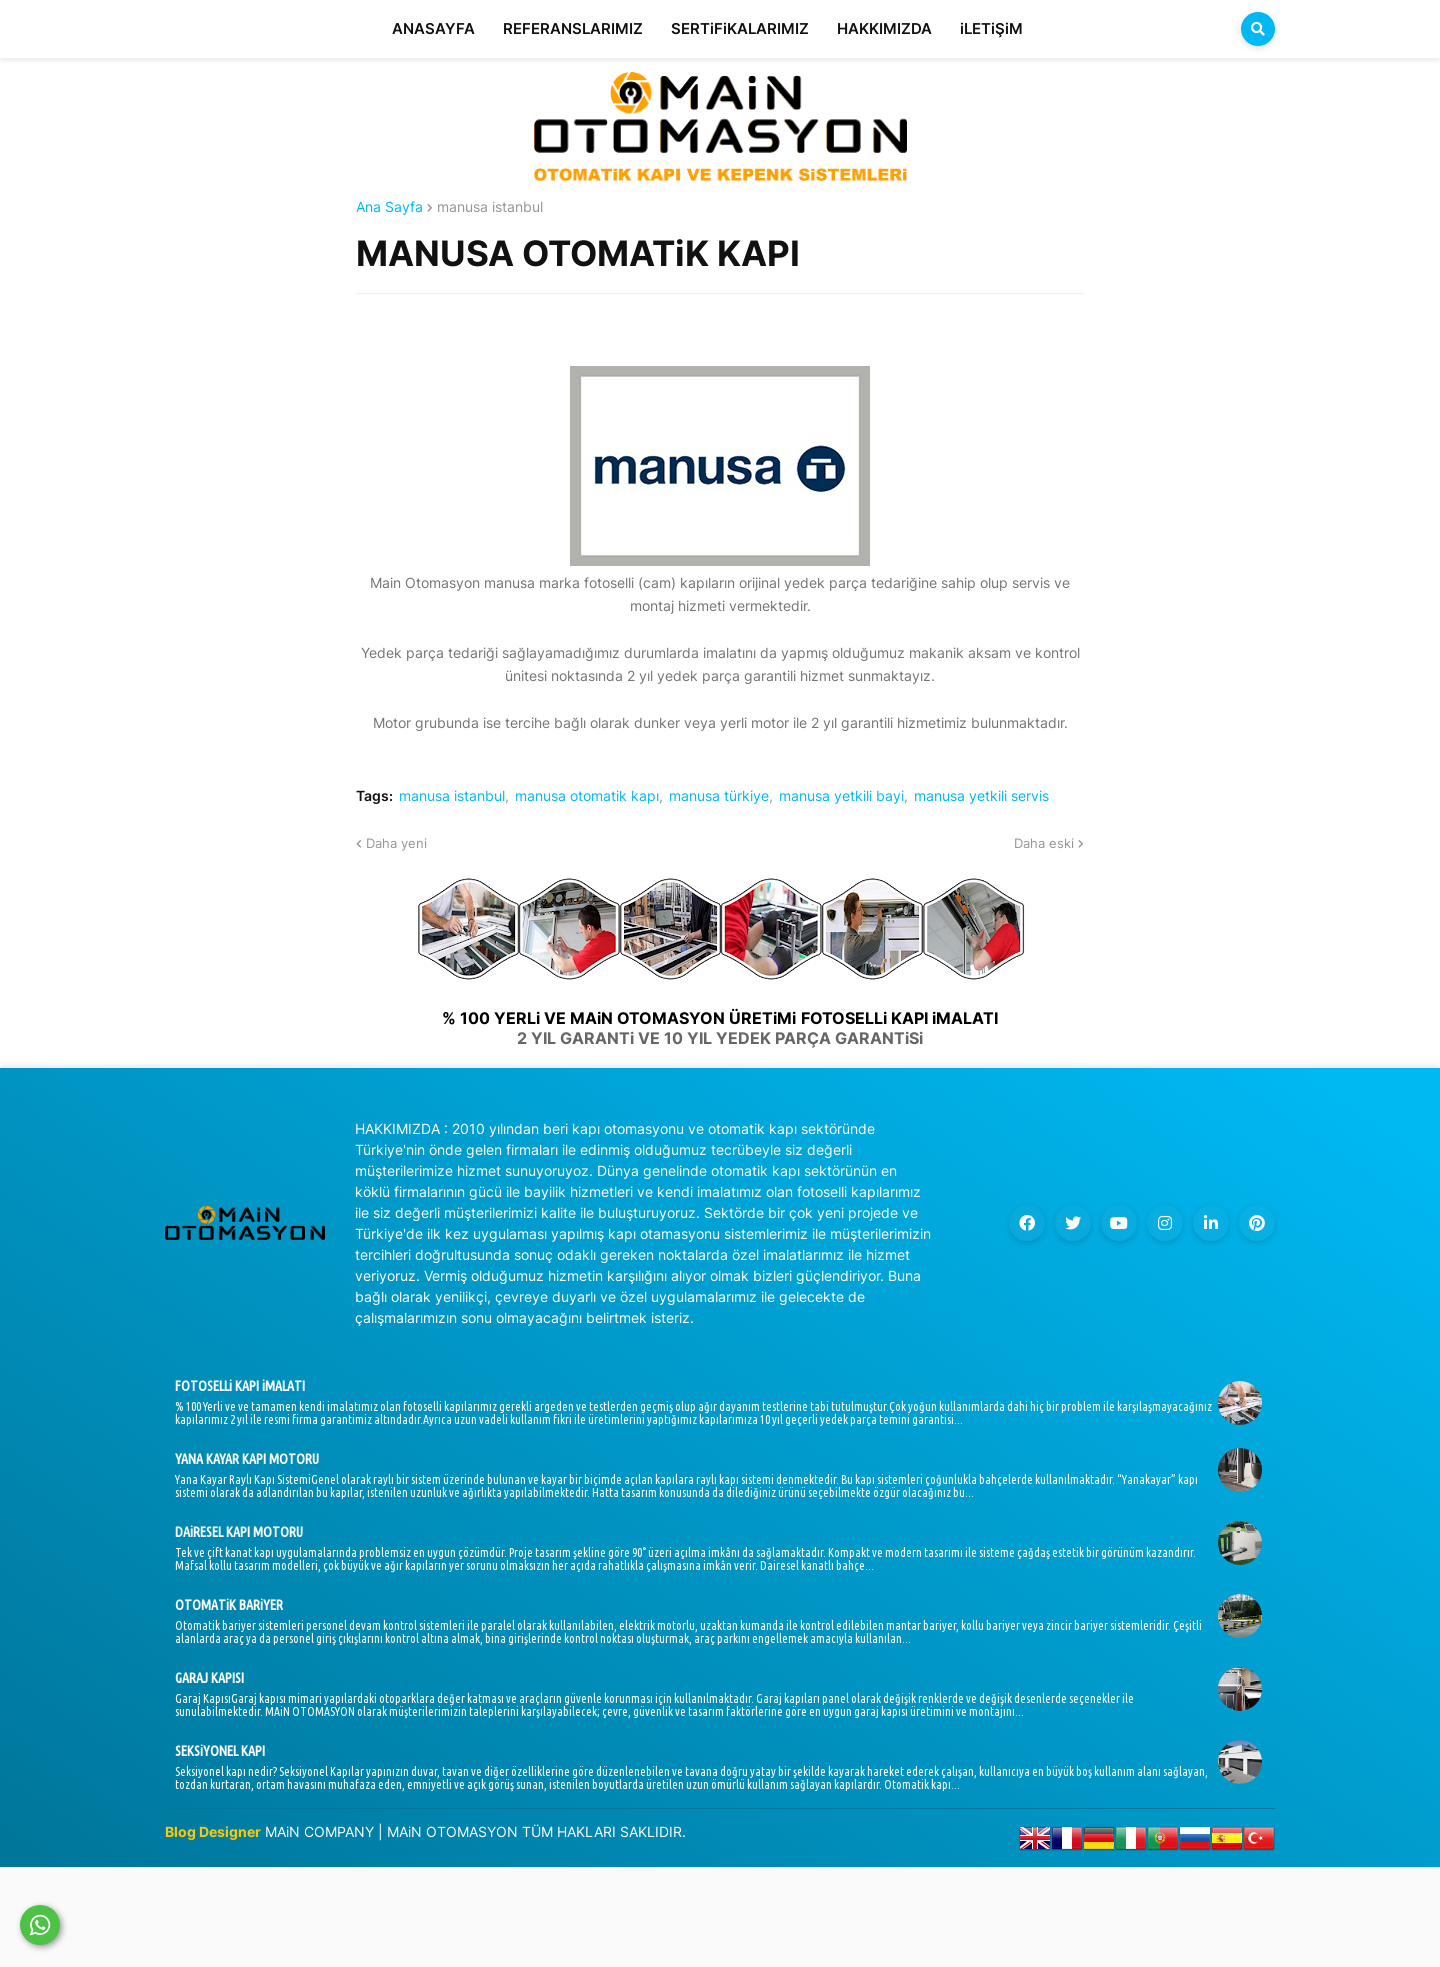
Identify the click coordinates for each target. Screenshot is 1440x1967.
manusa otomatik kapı (587, 796)
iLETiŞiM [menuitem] (991, 28)
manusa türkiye (719, 796)
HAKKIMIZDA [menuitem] (884, 28)
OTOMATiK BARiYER (229, 1605)
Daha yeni (396, 843)
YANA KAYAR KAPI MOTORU (247, 1459)
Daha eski (1044, 843)
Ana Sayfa (389, 207)
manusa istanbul (490, 207)
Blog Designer (213, 1831)
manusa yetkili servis (981, 796)
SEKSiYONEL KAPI (220, 1751)
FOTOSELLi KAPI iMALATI (240, 1386)
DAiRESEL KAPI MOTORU (239, 1532)
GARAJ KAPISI (209, 1678)
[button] (1258, 29)
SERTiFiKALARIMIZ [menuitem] (740, 28)
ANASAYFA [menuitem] (433, 28)
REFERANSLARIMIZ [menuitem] (573, 28)
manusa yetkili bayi (841, 796)
